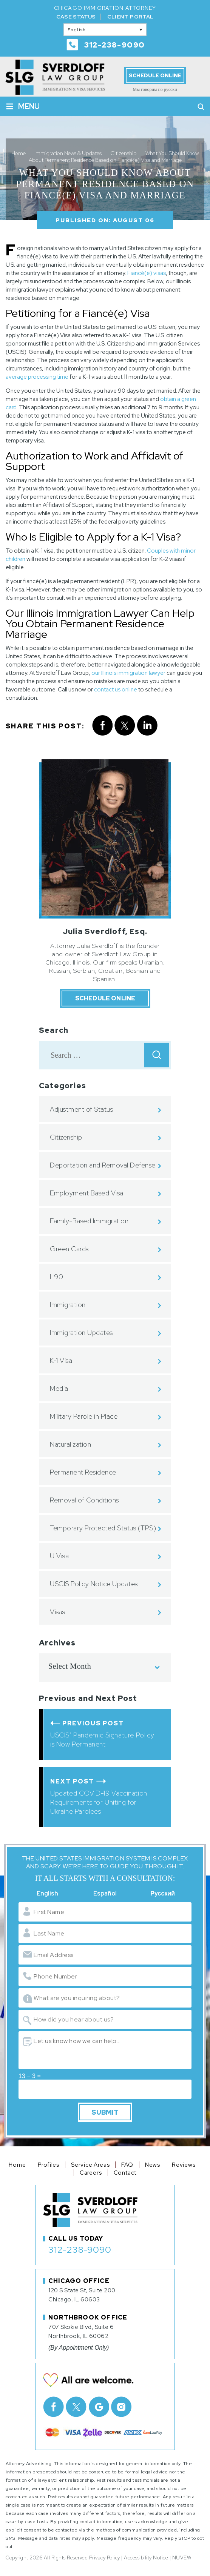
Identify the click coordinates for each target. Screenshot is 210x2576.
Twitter (76, 2406)
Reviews (184, 2164)
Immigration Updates (81, 1332)
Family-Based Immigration (89, 1221)
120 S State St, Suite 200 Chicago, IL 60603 (82, 2295)
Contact (125, 2172)
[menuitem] (105, 29)
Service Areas (90, 2164)
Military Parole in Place (83, 1416)
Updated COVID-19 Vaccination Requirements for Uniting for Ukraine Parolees (98, 1802)
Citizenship (66, 1137)
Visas (57, 1611)
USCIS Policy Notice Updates (94, 1583)
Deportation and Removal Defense (103, 1165)
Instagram (121, 2406)
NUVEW (181, 2557)
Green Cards (69, 1248)
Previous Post (93, 1723)
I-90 (56, 1276)
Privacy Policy (104, 2557)
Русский (162, 1894)
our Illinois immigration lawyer (128, 673)
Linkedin (147, 725)
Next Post (72, 1781)
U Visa (59, 1555)
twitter (124, 725)
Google (98, 2406)
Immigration (68, 1304)
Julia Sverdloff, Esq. (105, 931)
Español (105, 1894)
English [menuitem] (77, 30)
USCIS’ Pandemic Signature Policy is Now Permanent (102, 1739)
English (47, 1894)
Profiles (48, 2164)
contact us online (115, 689)
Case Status (76, 16)
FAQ (127, 2164)
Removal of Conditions (84, 1500)
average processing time (37, 377)
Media (59, 1388)
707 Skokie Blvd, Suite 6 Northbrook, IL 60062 (81, 2331)
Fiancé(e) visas (146, 273)
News (152, 2164)
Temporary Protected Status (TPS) (103, 1528)
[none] (105, 29)
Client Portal (130, 16)
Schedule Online (155, 75)
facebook (102, 725)
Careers (91, 2172)
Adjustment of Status (81, 1109)
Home (17, 2164)
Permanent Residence (83, 1472)
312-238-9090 (114, 45)
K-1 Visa (61, 1360)
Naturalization (70, 1444)
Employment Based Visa (87, 1193)
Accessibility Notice (146, 2557)
